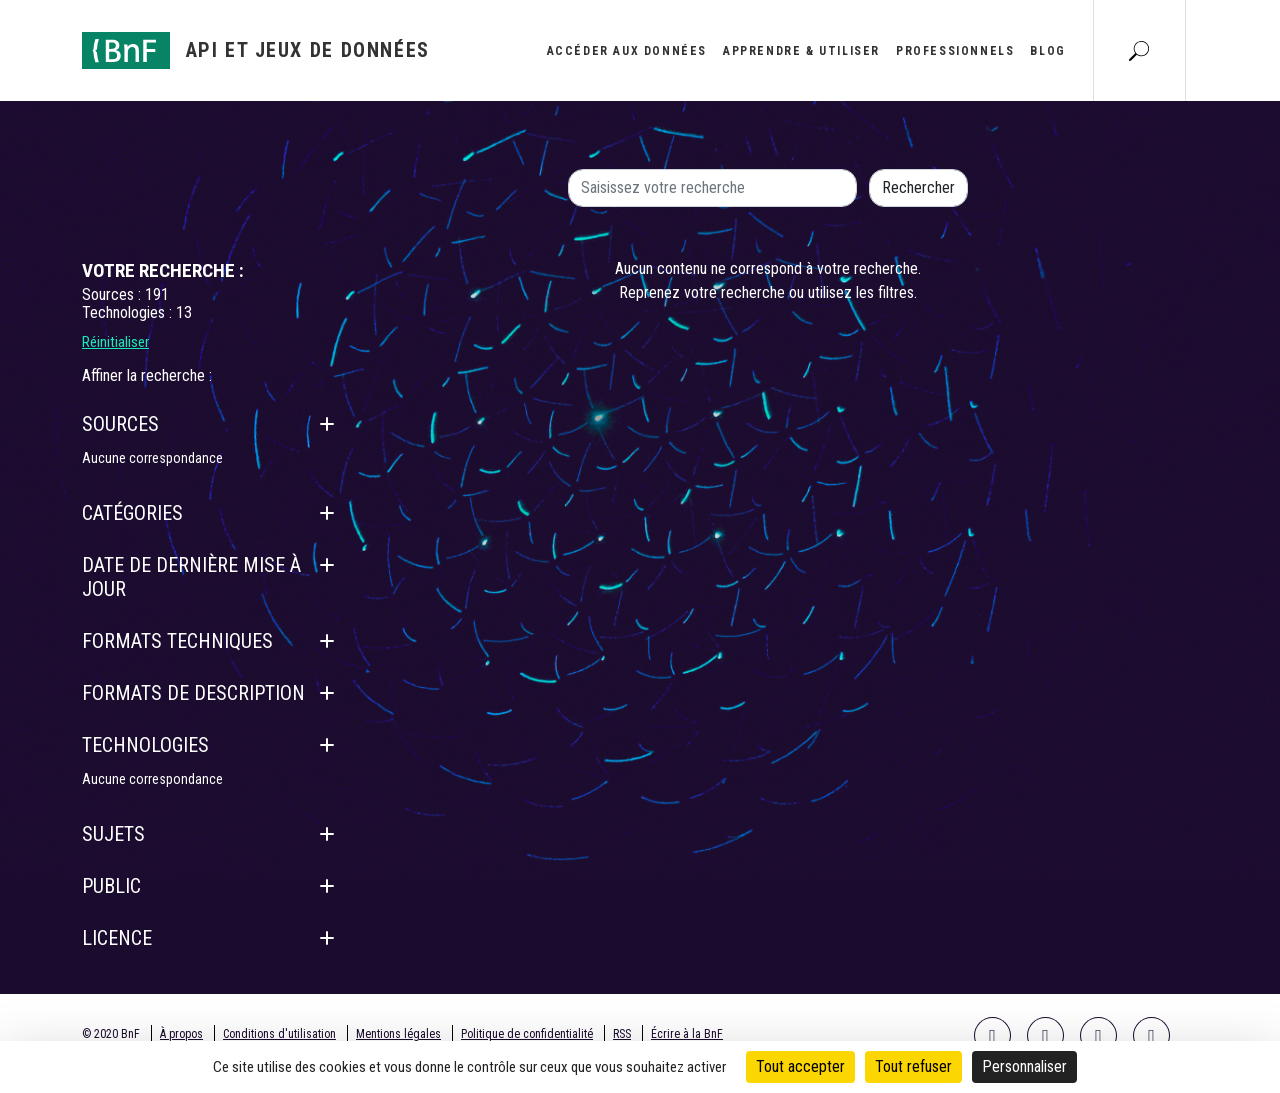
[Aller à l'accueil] (256, 50)
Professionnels (955, 51)
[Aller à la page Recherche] (1139, 50)
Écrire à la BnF (687, 1034)
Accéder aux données (627, 51)
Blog (1047, 51)
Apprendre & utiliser (801, 51)
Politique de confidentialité (527, 1034)
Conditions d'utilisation (279, 1034)
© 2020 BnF (111, 1034)
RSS (622, 1034)
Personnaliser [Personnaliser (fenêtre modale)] (1024, 1066)
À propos (181, 1034)
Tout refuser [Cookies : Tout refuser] (913, 1066)
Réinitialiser (115, 342)
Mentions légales (398, 1034)
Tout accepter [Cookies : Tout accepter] (800, 1066)
